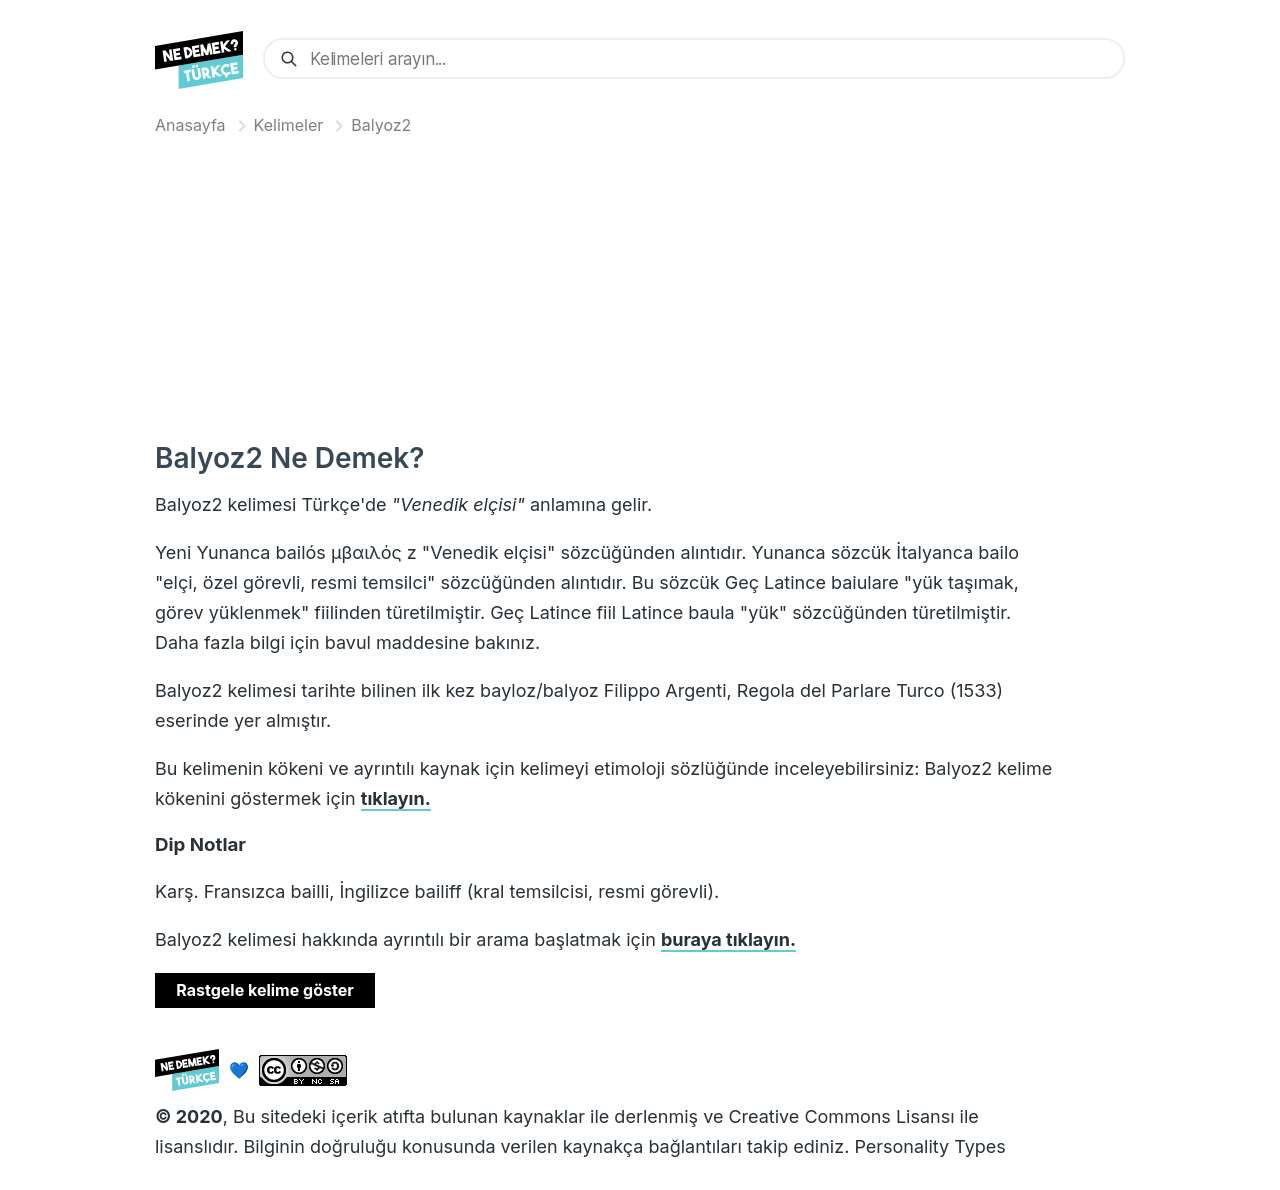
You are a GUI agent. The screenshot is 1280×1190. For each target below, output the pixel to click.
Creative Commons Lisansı (841, 1116)
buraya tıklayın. (728, 939)
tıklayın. (396, 798)
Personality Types (929, 1146)
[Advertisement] (640, 284)
